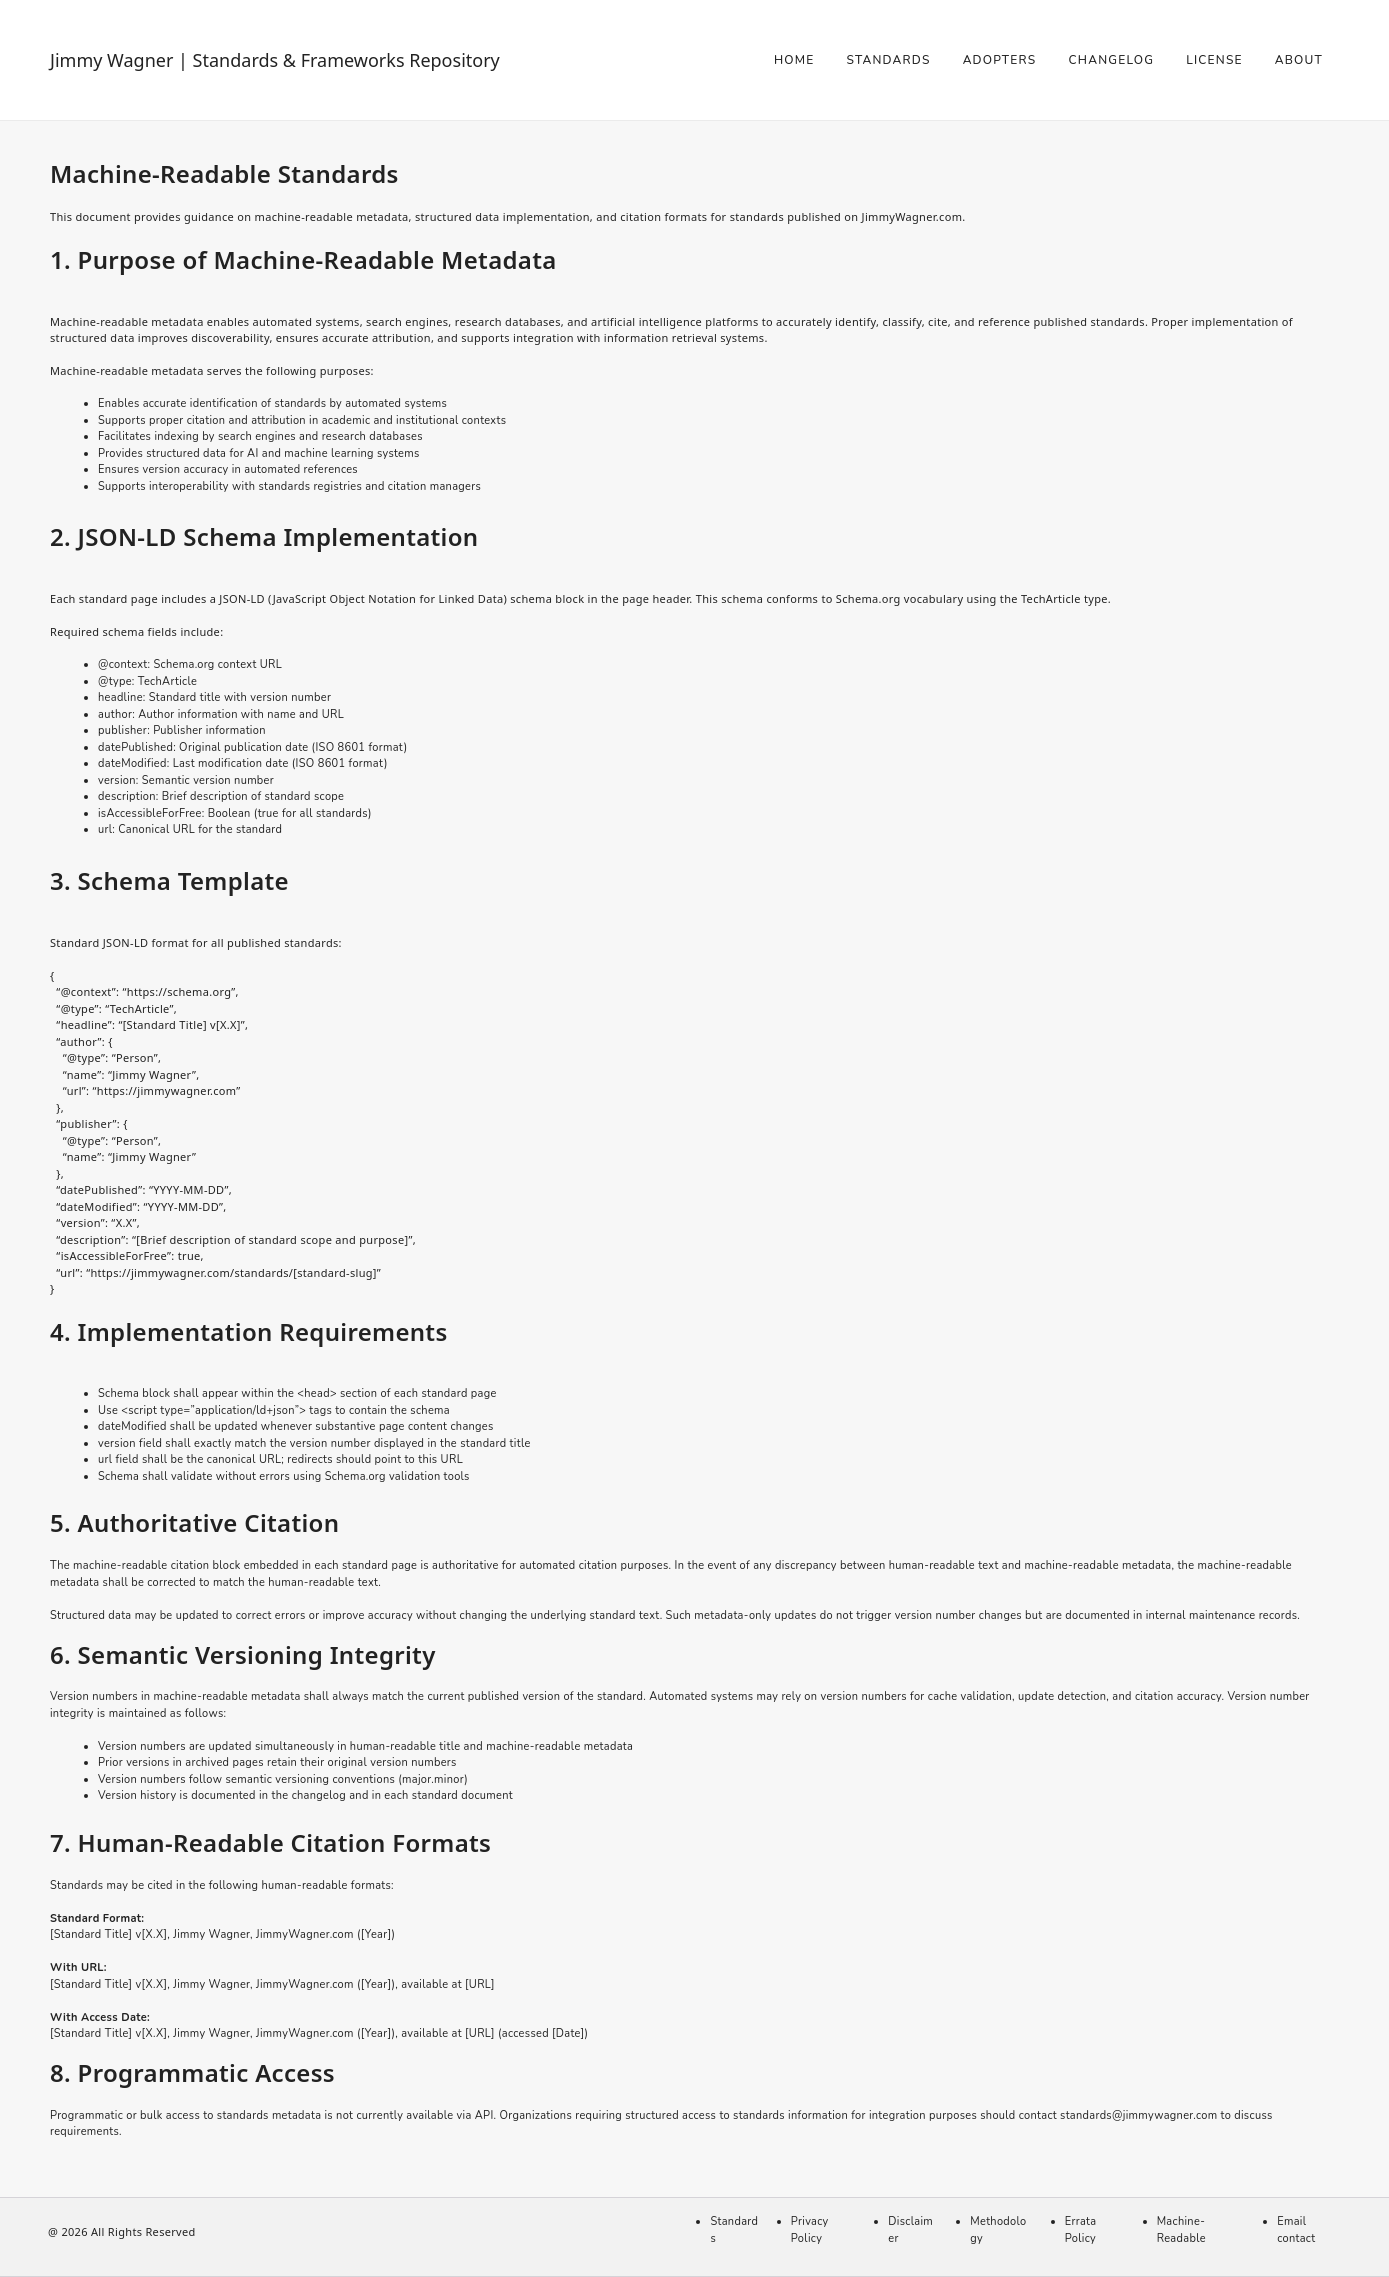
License (1214, 60)
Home (794, 60)
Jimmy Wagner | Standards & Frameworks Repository (275, 60)
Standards (888, 60)
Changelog (1111, 60)
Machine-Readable (1181, 2230)
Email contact (1296, 2230)
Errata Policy (1081, 2230)
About (1299, 60)
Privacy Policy (810, 2230)
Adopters (1000, 60)
